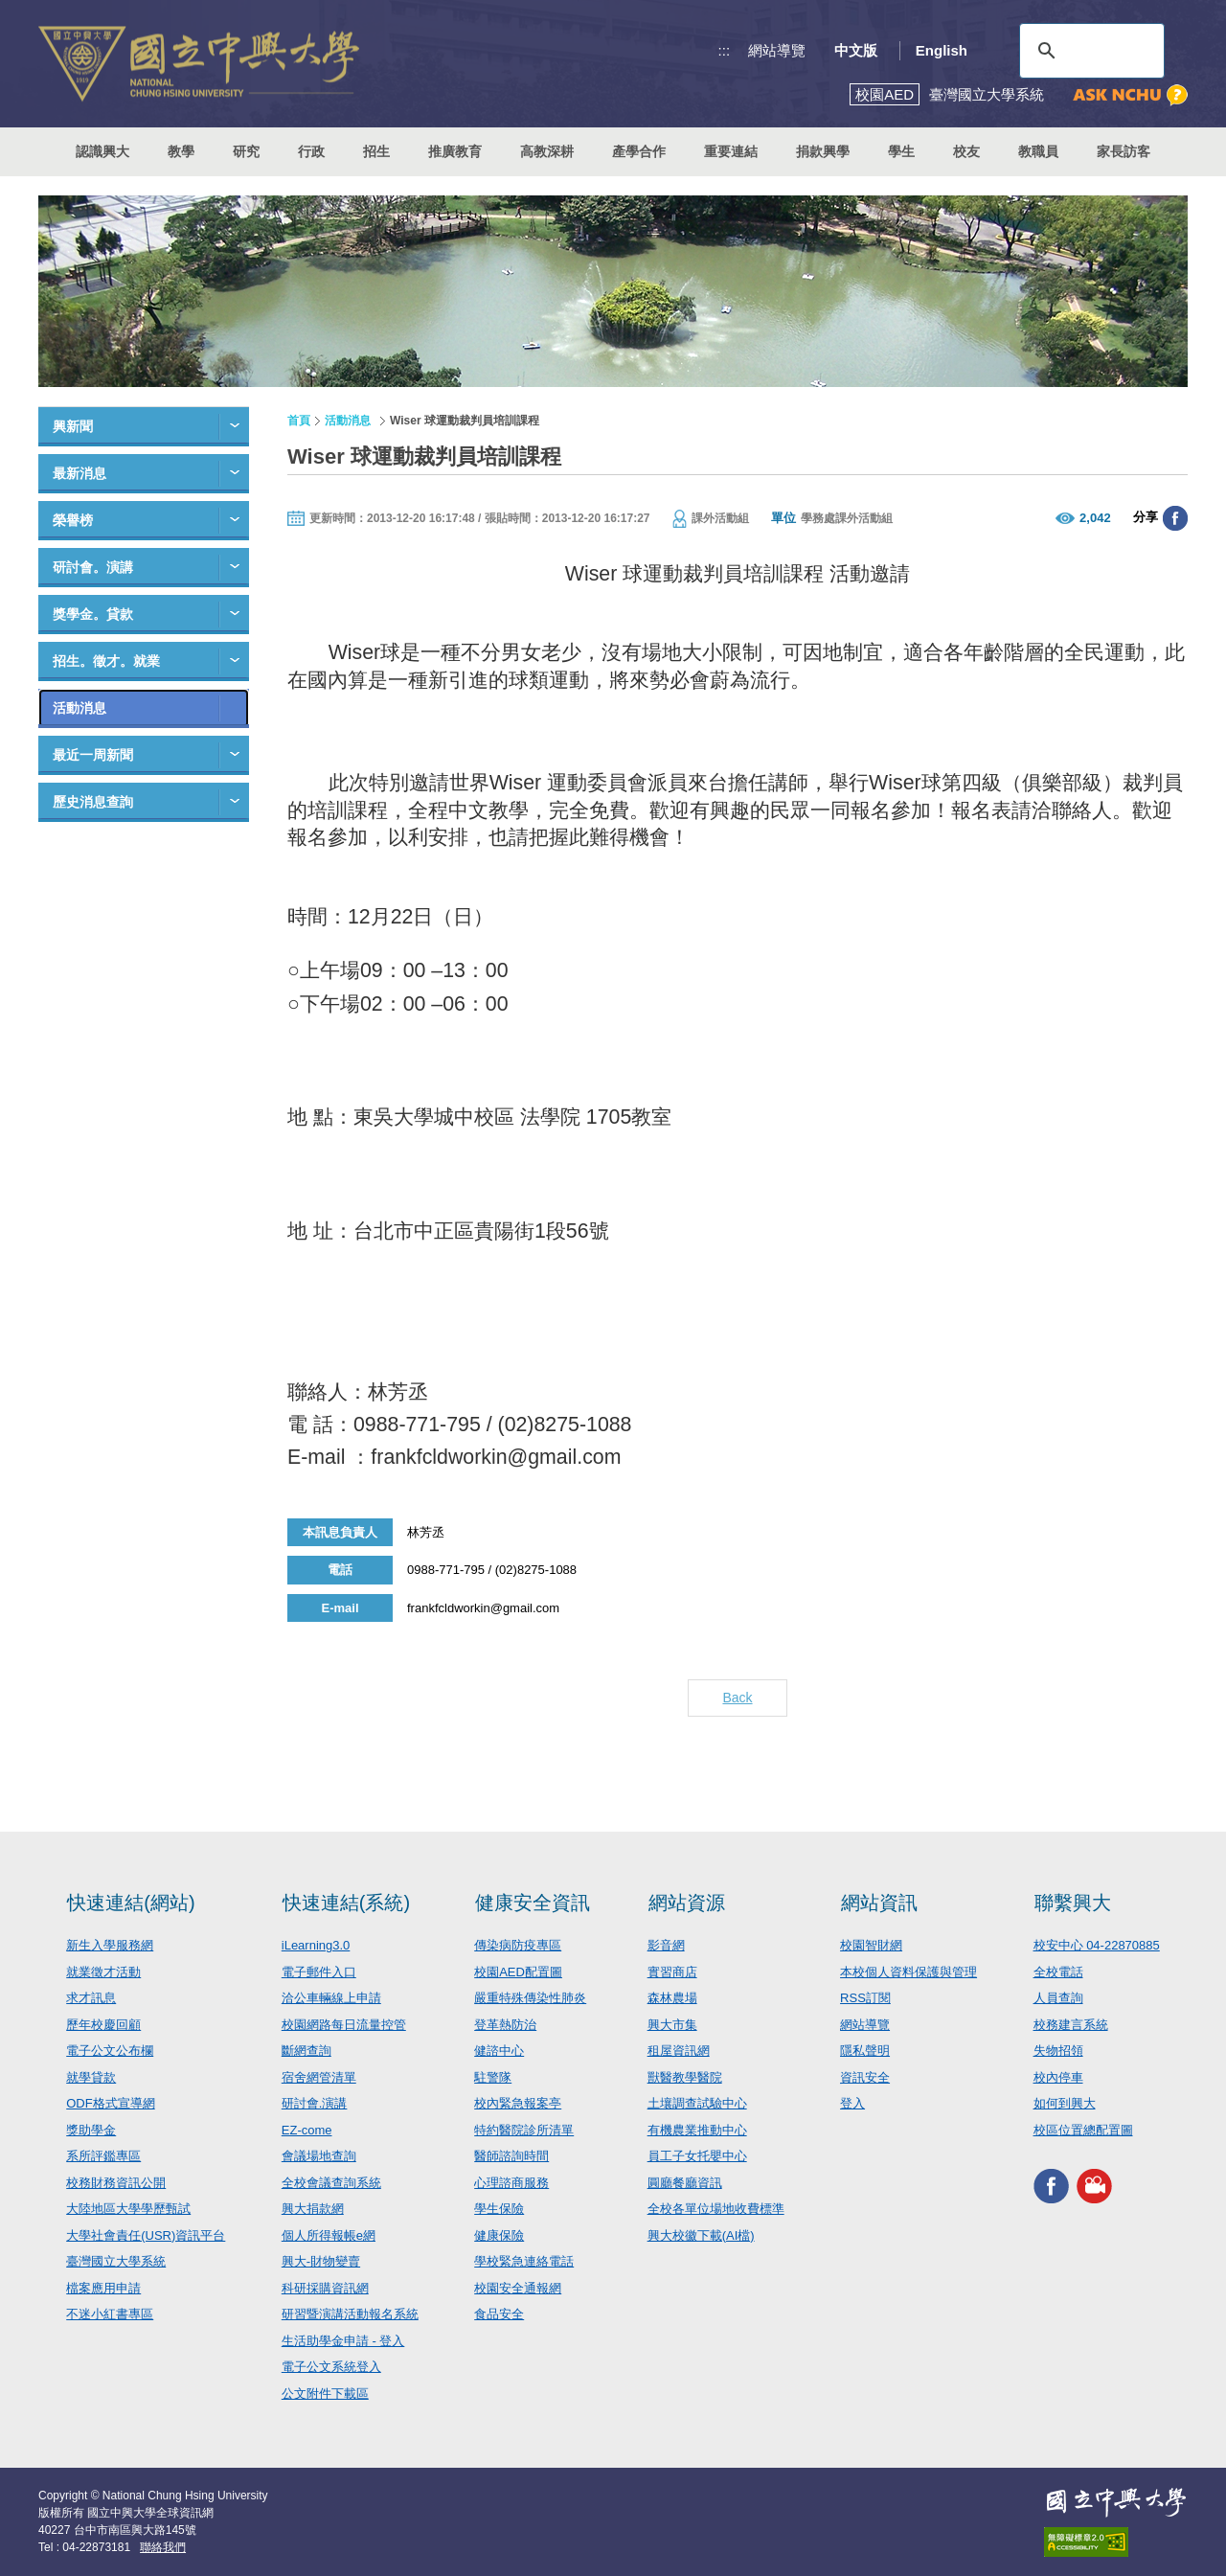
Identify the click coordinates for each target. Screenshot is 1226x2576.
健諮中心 (499, 2050)
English (941, 50)
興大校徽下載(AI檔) (701, 2235)
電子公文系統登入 (331, 2366)
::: (724, 50)
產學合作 (639, 151)
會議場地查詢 (319, 2156)
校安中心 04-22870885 (1096, 1945)
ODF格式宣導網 (110, 2103)
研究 (246, 151)
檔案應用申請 (103, 2288)
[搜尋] (1089, 50)
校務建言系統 (1070, 2024)
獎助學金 (91, 2130)
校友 (966, 151)
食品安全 (499, 2314)
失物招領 (1058, 2050)
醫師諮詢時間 (511, 2156)
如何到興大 (1064, 2103)
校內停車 (1058, 2077)
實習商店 (672, 1972)
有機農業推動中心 (697, 2130)
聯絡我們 (163, 2547)
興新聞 (73, 426)
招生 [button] (376, 151)
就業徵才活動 (103, 1972)
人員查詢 (1058, 1998)
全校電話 (1058, 1972)
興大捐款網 (313, 2208)
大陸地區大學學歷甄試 (128, 2208)
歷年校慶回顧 (103, 2024)
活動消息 (79, 708)
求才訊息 (91, 1998)
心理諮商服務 (511, 2183)
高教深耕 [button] (547, 151)
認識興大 (102, 151)
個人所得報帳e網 (328, 2235)
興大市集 (672, 2024)
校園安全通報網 (517, 2288)
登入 (852, 2103)
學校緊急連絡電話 (524, 2261)
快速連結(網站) (130, 1902)
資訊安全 (865, 2077)
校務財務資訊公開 (116, 2183)
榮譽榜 (73, 520)
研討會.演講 (315, 2103)
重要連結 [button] (731, 151)
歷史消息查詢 (93, 801)
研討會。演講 (93, 567)
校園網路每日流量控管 (344, 2024)
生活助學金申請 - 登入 (343, 2341)
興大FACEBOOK (1051, 2185)
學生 (901, 151)
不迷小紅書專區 (109, 2314)
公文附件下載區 (325, 2393)
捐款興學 (823, 151)
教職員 (1038, 151)
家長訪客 (1123, 151)
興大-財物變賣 (321, 2261)
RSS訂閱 (865, 1998)
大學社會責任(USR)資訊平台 (145, 2235)
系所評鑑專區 (103, 2156)
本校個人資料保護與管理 (908, 1972)
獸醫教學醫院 (684, 2077)
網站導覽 (777, 50)
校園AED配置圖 (518, 1972)
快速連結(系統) (346, 1902)
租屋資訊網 (678, 2050)
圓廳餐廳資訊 (684, 2183)
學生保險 (499, 2208)
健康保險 (499, 2235)
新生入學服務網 (109, 1945)
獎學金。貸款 (93, 614)
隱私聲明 (865, 2050)
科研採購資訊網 (325, 2288)
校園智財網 (871, 1945)
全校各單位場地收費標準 (715, 2208)
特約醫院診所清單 (524, 2130)
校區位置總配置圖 (1083, 2130)
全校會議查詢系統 (331, 2183)
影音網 (666, 1945)
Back (737, 1697)
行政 (311, 151)
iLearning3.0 (316, 1945)
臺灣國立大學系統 (116, 2261)
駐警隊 (492, 2077)
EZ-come (307, 2130)
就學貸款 (91, 2077)
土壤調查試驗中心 (697, 2103)
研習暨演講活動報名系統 (350, 2314)
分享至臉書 (1175, 518)
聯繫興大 (1072, 1902)
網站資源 (686, 1902)
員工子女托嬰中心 (697, 2156)
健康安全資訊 (532, 1902)
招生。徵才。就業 (106, 661)
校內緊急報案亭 (517, 2103)
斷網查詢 (306, 2050)
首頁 (298, 420)
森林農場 (672, 1998)
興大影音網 (1094, 2185)
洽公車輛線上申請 (331, 1998)
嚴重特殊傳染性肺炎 (530, 1998)
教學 (181, 151)
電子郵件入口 (319, 1972)
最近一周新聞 (93, 755)
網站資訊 (879, 1902)
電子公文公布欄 (109, 2050)
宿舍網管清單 (319, 2077)
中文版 (855, 50)
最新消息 (79, 473)
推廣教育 (455, 151)
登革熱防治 (505, 2024)
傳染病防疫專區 (517, 1945)
